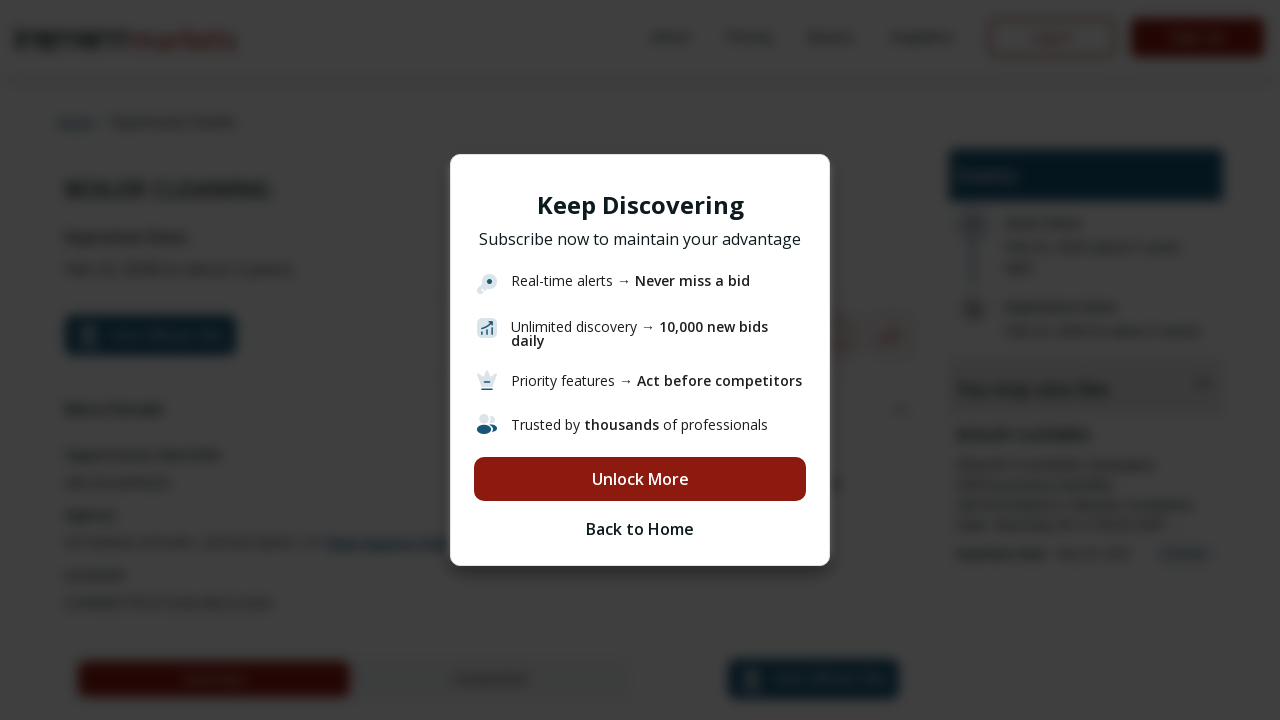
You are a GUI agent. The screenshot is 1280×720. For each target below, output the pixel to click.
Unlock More (640, 479)
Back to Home (640, 529)
